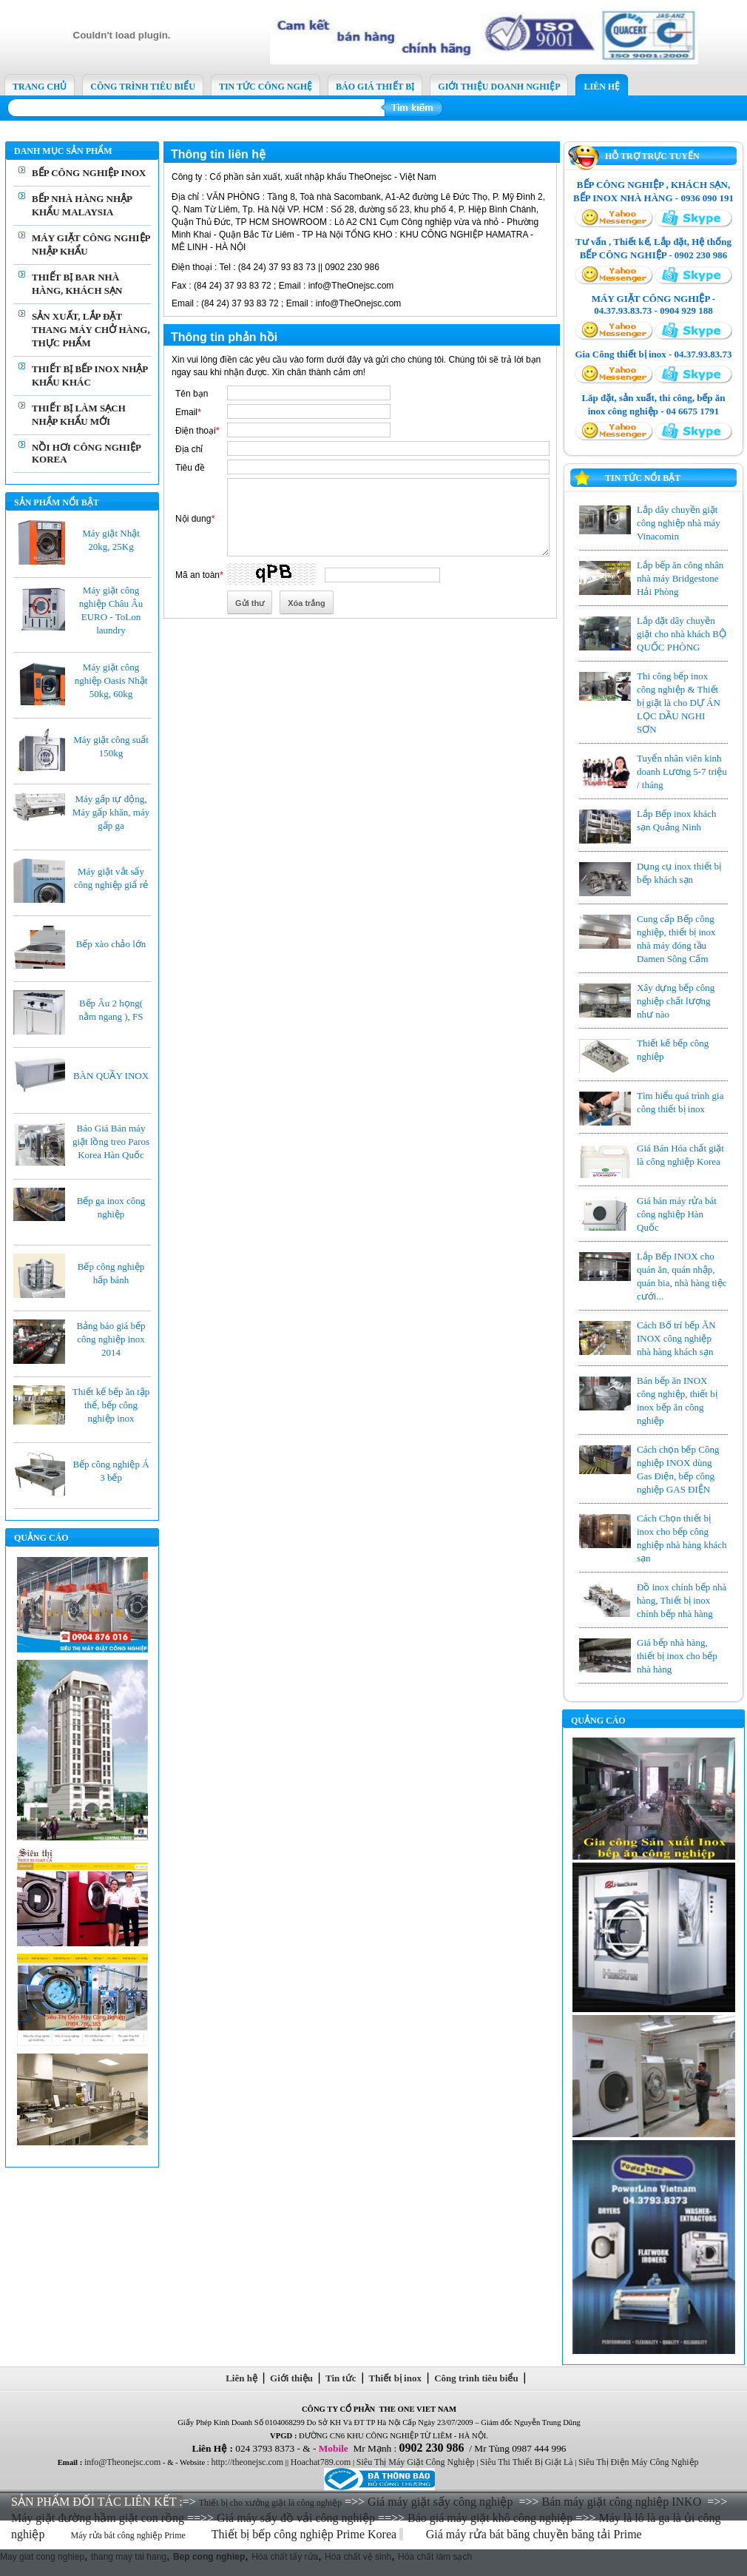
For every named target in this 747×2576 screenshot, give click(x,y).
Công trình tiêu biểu (477, 2378)
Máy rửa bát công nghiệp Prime (128, 2535)
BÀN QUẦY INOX (111, 1075)
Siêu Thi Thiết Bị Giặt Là (526, 2462)
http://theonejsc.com (247, 2462)
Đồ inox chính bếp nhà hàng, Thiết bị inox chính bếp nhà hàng (681, 1600)
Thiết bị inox (395, 2378)
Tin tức (341, 2378)
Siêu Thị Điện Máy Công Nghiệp (638, 2462)
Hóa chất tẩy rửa (284, 2557)
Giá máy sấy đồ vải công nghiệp (296, 2518)
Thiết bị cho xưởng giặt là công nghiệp (270, 2503)
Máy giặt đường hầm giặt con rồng (97, 2518)
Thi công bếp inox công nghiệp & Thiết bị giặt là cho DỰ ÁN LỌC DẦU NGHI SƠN (678, 702)
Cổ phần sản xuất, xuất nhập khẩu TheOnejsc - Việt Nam (304, 177)
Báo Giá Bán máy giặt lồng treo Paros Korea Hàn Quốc (110, 1141)
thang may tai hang (128, 2557)
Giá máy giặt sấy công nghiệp (440, 2501)
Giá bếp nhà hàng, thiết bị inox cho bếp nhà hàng (677, 1656)
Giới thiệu (292, 2378)
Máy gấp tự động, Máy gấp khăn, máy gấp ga (110, 812)
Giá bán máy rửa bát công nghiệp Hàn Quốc (677, 1214)
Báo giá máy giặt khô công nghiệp (490, 2518)
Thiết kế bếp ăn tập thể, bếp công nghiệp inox (111, 1405)
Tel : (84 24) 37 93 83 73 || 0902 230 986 (275, 267)
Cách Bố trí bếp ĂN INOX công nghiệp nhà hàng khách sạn (676, 1338)
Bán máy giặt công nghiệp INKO (621, 2501)
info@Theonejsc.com (122, 2462)
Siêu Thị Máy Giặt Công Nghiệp (415, 2462)
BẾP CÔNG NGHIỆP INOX (89, 172)
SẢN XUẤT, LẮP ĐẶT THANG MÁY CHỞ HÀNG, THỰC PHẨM (91, 330)
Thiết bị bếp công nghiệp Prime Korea (306, 2534)
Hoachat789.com (321, 2462)
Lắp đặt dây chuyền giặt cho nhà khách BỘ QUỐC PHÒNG (681, 634)
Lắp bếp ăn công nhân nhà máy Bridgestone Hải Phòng (680, 578)
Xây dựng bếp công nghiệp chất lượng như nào (675, 1001)
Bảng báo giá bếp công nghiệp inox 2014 (110, 1339)
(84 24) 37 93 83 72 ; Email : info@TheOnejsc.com (282, 285)
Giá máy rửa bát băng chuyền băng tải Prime (535, 2534)
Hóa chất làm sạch (435, 2557)
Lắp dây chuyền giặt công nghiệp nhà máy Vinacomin (678, 523)
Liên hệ (242, 2378)
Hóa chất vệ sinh (358, 2557)
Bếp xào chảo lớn (111, 943)
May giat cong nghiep (42, 2557)
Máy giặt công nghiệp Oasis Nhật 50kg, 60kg (111, 680)
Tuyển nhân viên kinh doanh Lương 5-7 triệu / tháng (682, 771)
